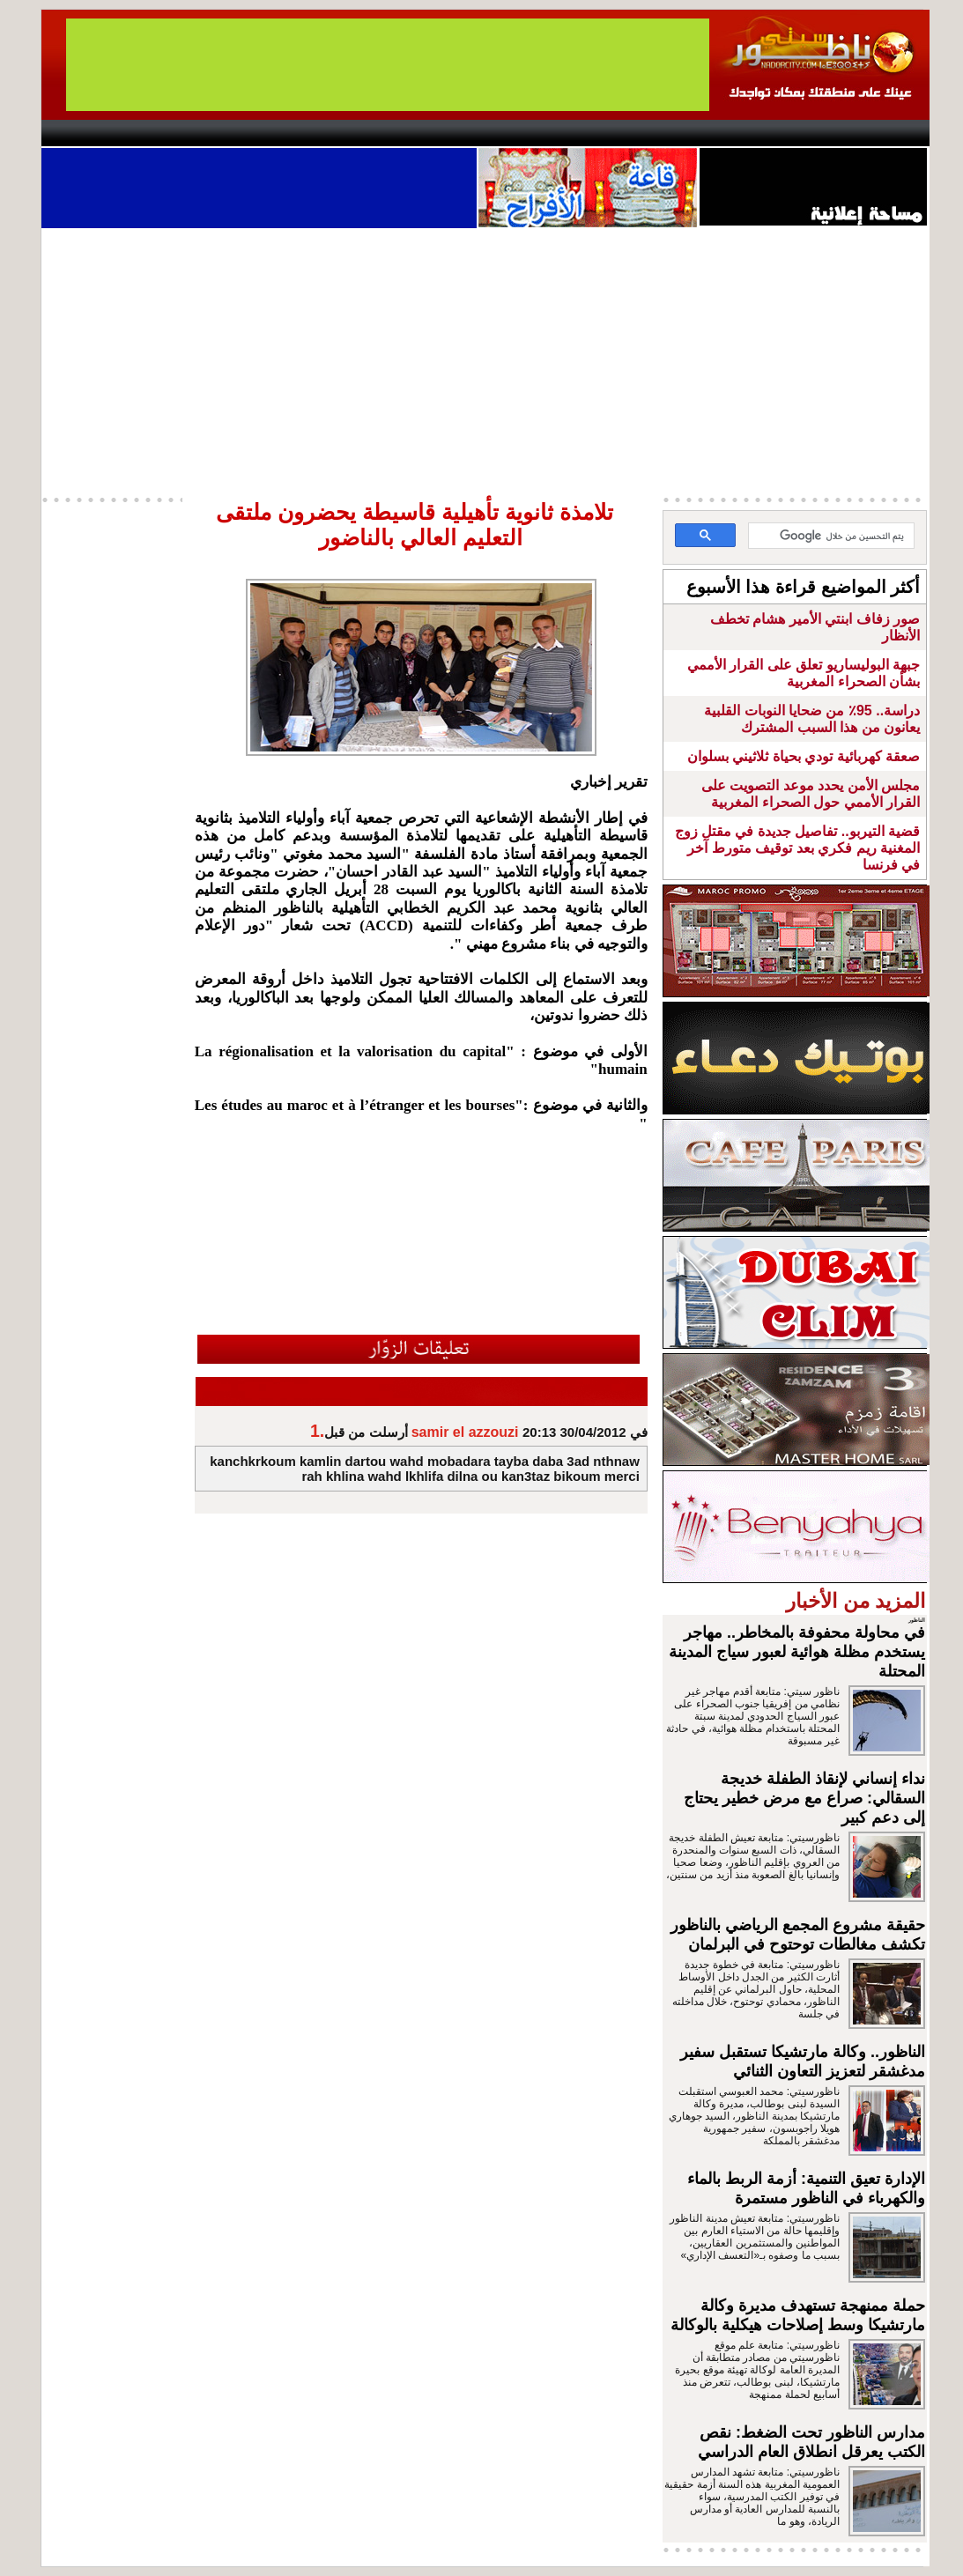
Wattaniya (519, 133)
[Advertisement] (485, 360)
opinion (218, 133)
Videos (377, 133)
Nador (815, 133)
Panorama (287, 133)
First (890, 133)
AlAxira (162, 133)
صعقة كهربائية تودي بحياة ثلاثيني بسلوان (803, 756)
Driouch (742, 133)
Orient (586, 133)
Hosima (661, 133)
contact (92, 133)
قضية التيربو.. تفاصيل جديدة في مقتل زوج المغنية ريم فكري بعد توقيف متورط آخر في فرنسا (798, 848)
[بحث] (833, 536)
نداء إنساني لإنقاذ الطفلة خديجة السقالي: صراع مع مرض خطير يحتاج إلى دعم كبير (804, 1798)
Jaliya (452, 133)
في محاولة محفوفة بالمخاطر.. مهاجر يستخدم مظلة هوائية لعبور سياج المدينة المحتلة (797, 1652)
